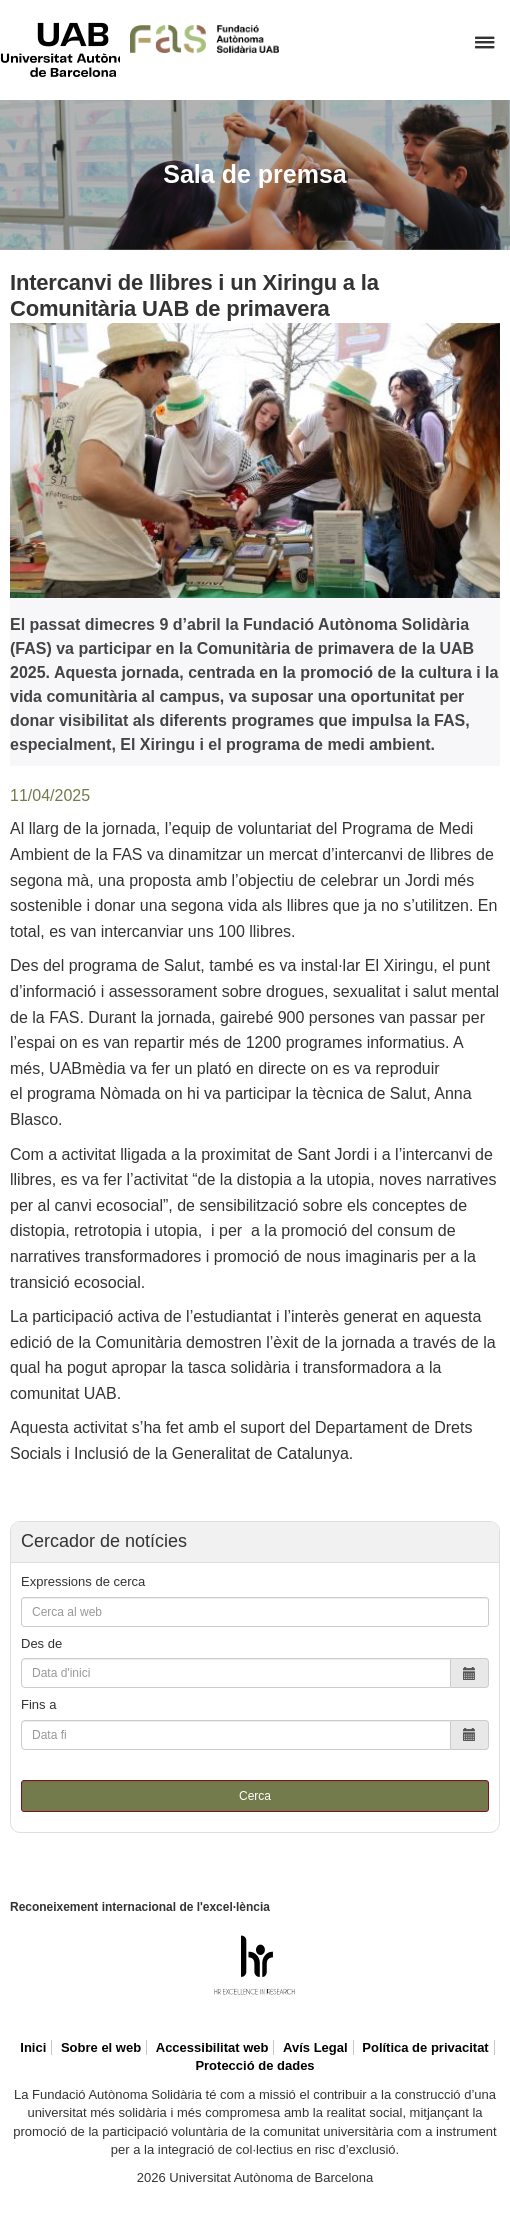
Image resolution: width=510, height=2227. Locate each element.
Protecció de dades (254, 2065)
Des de (41, 1643)
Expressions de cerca (83, 1581)
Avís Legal (315, 2047)
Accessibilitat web (212, 2047)
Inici (33, 2047)
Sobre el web (101, 2047)
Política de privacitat (425, 2047)
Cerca (255, 1796)
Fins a (38, 1704)
